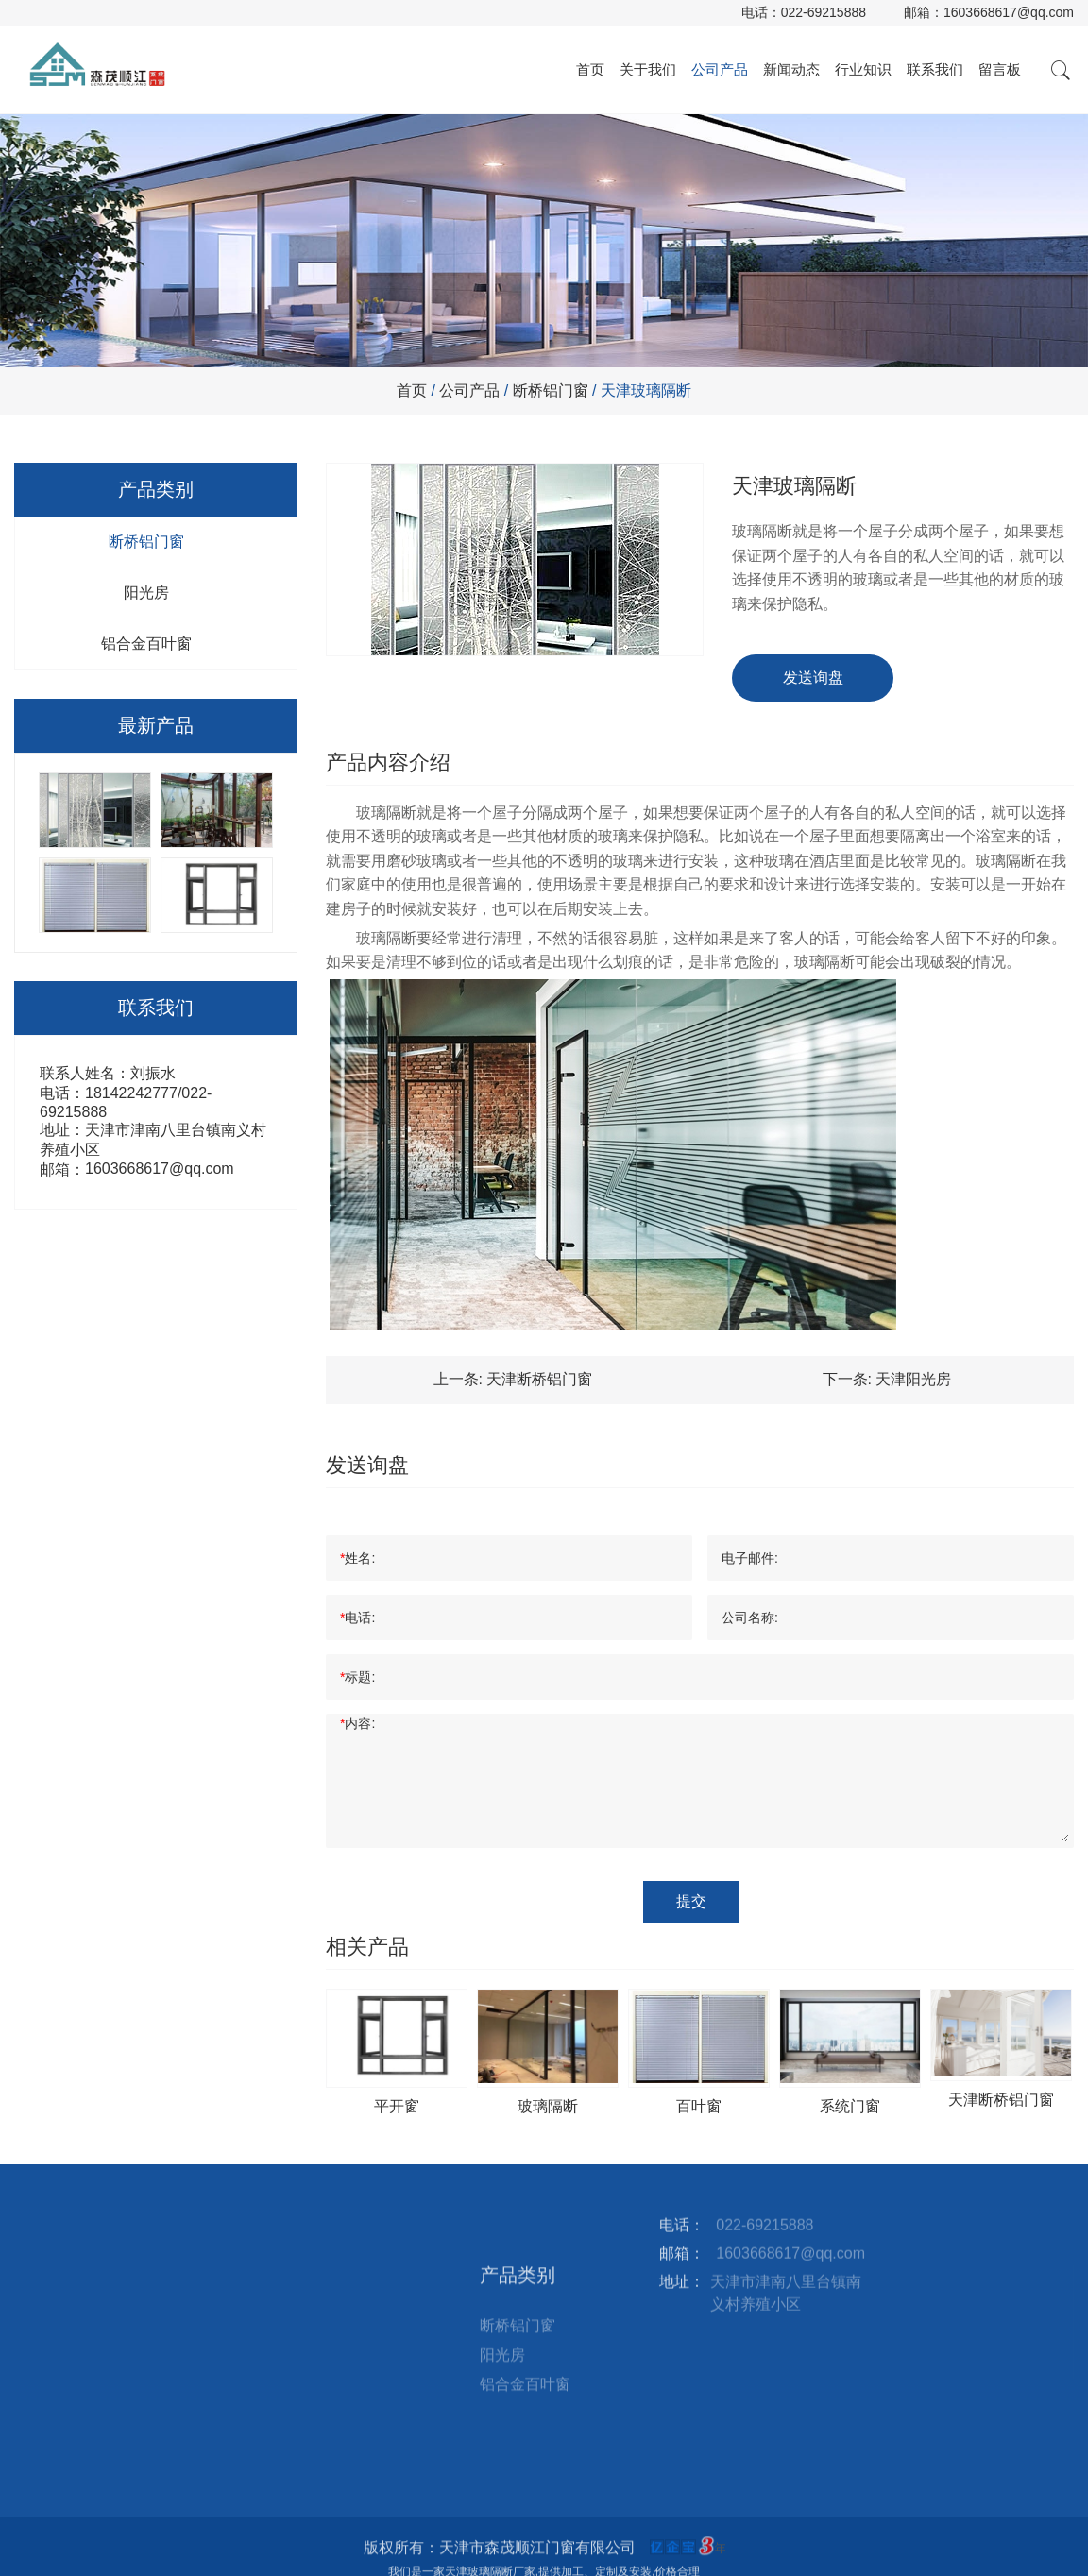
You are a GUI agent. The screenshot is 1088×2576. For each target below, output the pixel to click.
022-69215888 (823, 12)
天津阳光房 (913, 1379)
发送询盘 (813, 677)
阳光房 (146, 593)
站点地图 (345, 2297)
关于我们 (648, 69)
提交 (691, 1901)
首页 (590, 69)
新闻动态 (791, 69)
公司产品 (719, 69)
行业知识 (863, 69)
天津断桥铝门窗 (539, 1379)
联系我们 (935, 69)
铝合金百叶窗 (146, 644)
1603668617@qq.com (1009, 12)
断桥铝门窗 (550, 390)
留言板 (999, 69)
